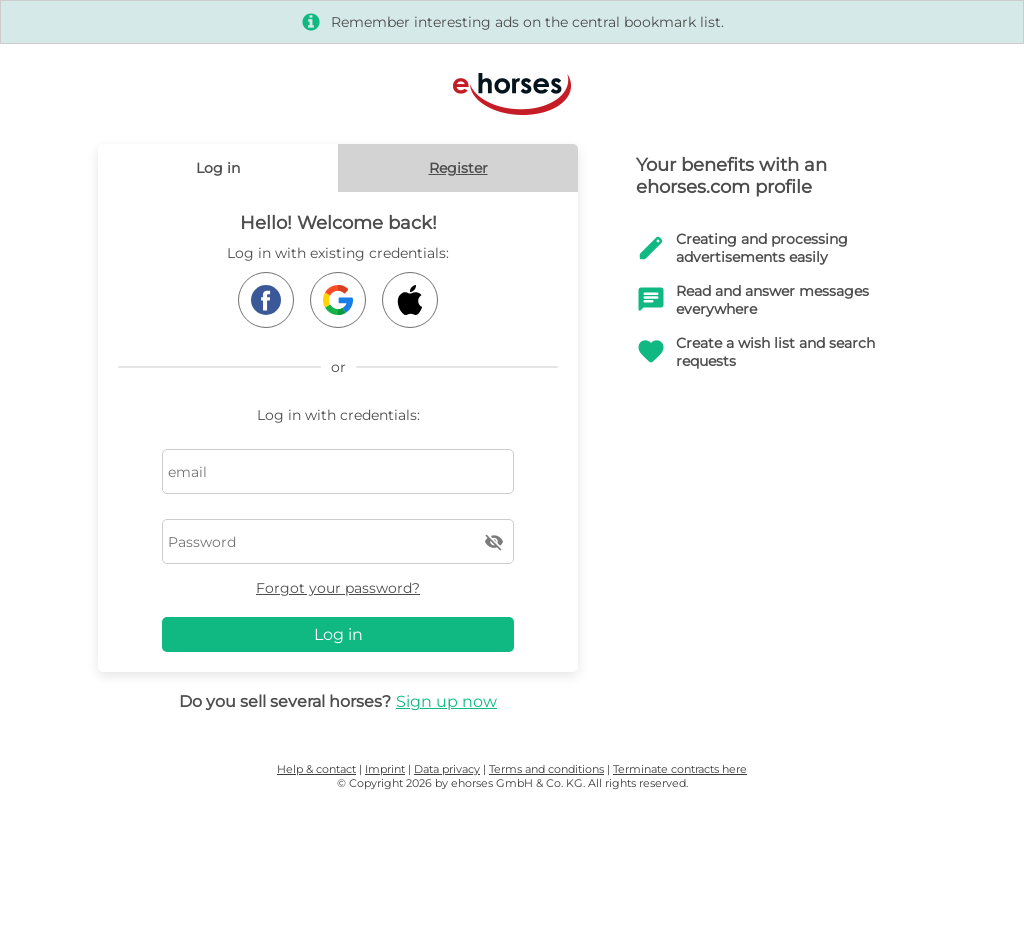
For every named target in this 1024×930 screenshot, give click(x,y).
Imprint (385, 769)
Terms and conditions (546, 769)
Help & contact (316, 769)
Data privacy (447, 769)
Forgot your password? (338, 588)
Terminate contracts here (680, 769)
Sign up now (446, 701)
